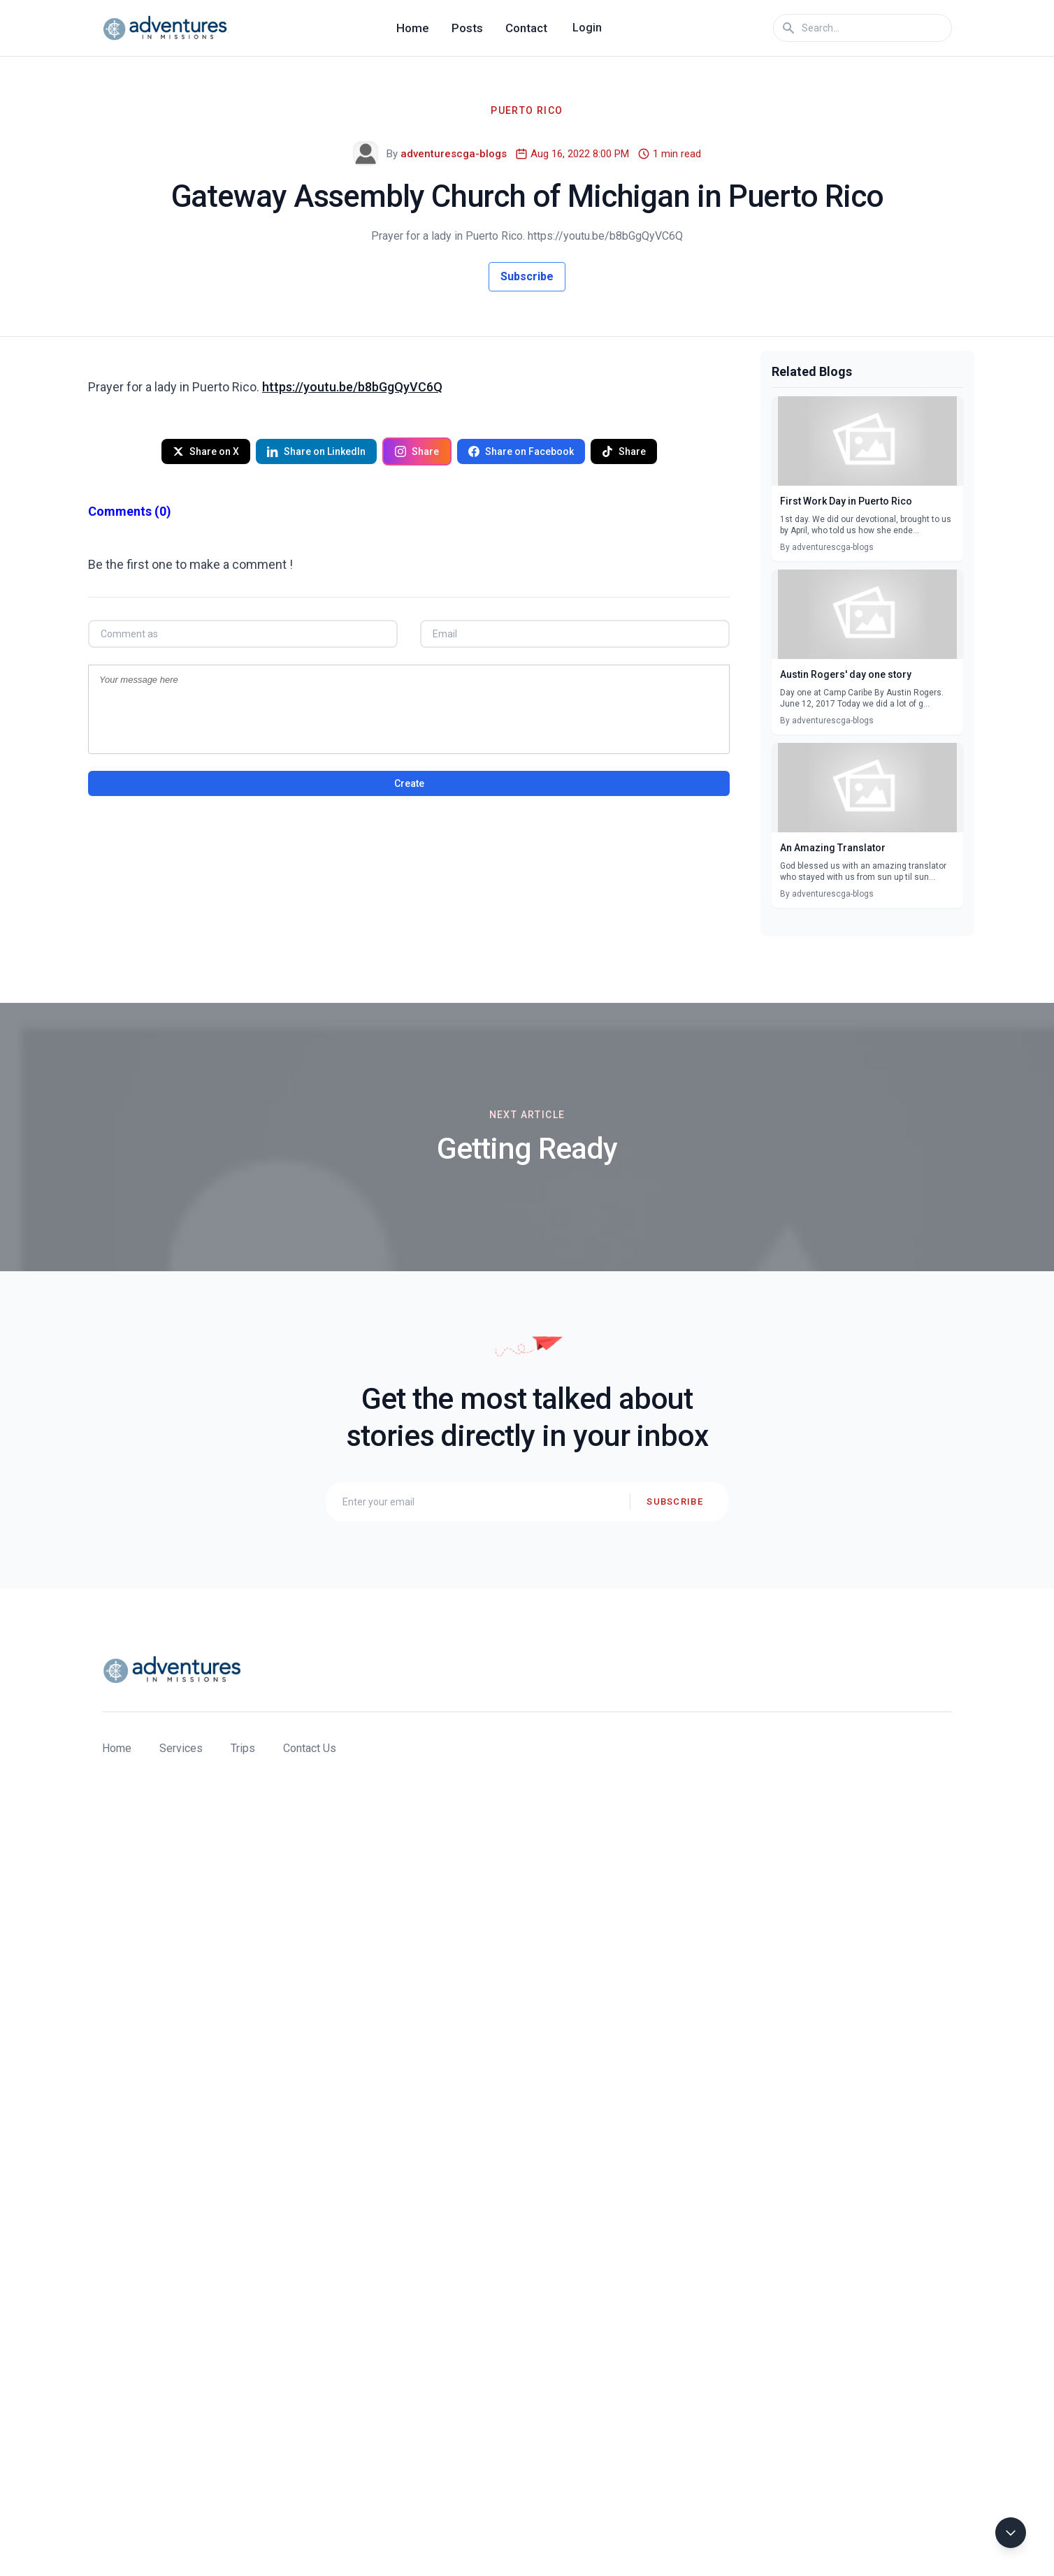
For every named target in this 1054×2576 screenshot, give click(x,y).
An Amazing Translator (833, 847)
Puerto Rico (527, 110)
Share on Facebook (521, 451)
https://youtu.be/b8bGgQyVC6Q (352, 386)
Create (409, 783)
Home (412, 28)
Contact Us (309, 1748)
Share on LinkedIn (316, 451)
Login (587, 27)
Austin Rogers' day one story (845, 674)
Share (417, 451)
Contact (526, 28)
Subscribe (527, 276)
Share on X (206, 451)
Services (181, 1748)
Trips (243, 1748)
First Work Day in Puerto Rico (846, 501)
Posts (467, 28)
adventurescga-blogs (453, 153)
